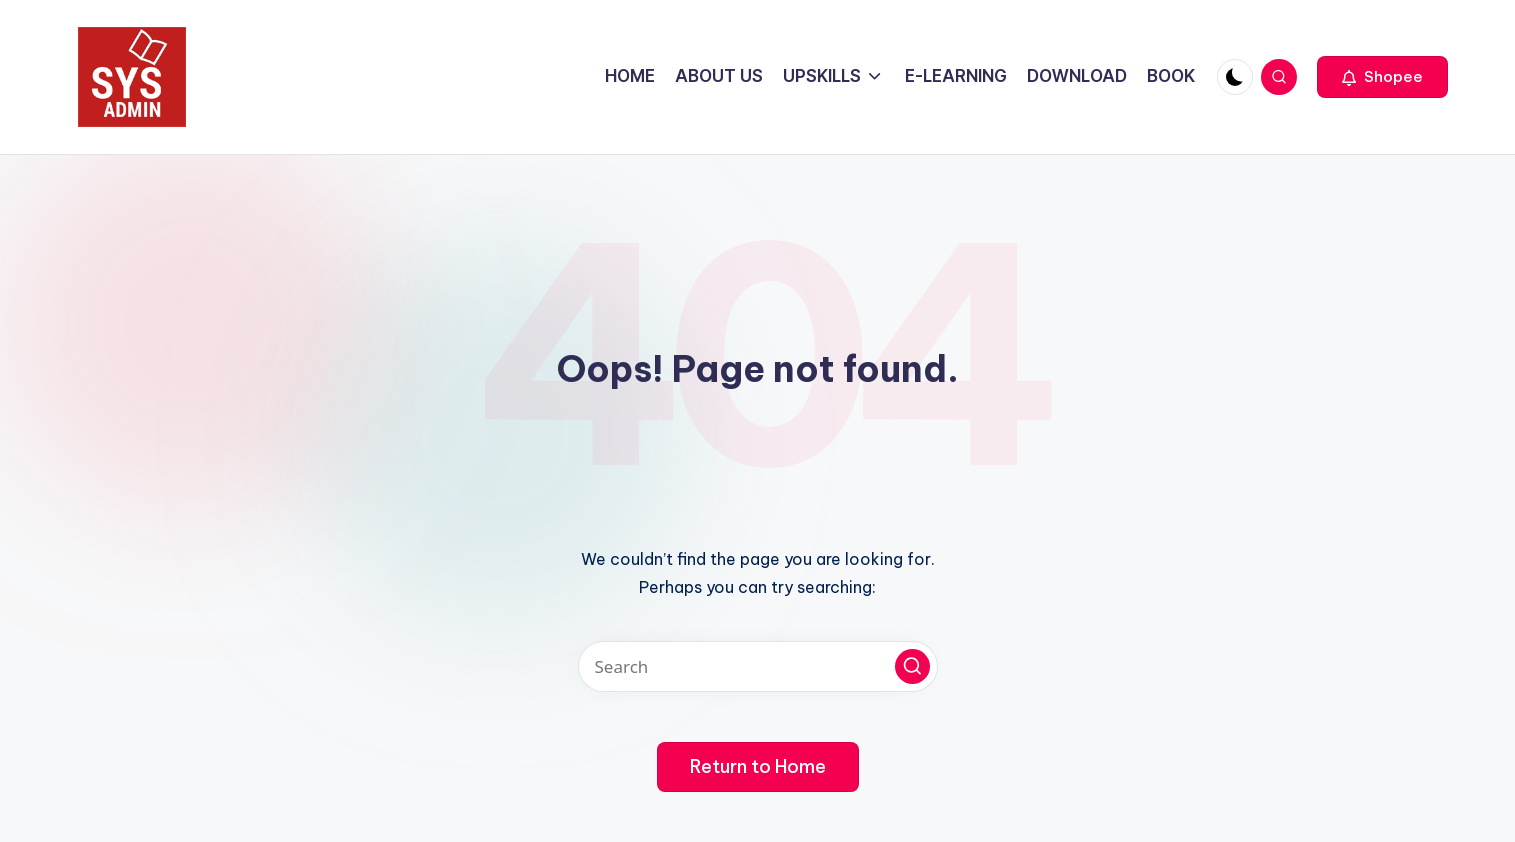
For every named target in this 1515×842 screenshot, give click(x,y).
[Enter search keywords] (758, 666)
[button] (1382, 77)
